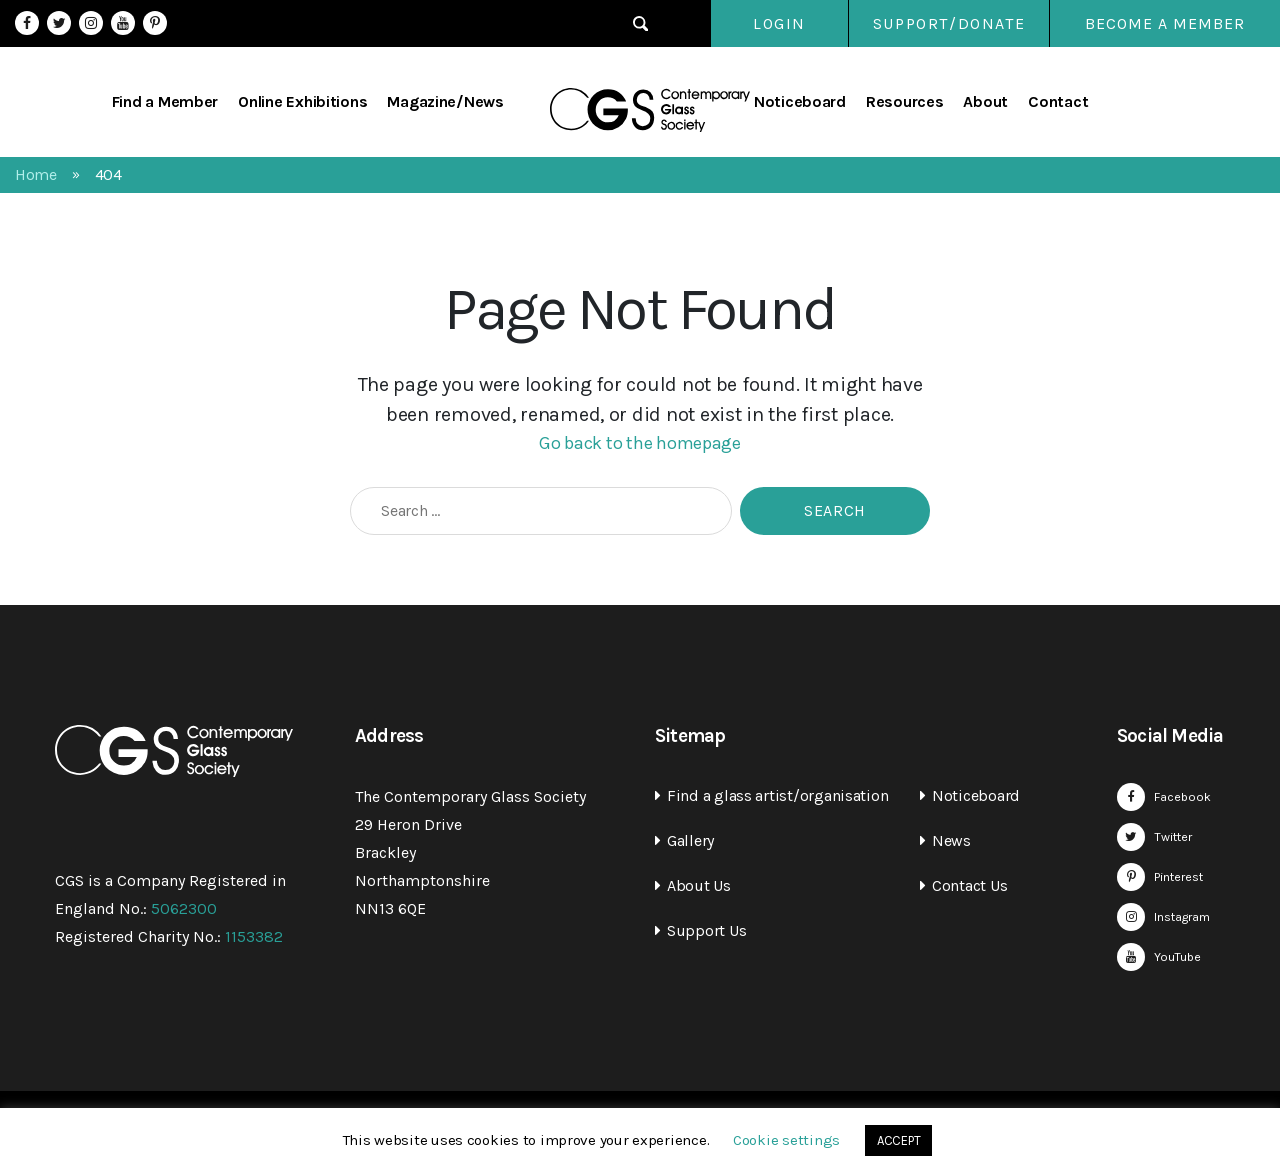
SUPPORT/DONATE (948, 23)
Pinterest (155, 23)
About (985, 101)
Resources (905, 101)
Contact (1058, 101)
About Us (699, 885)
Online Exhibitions (302, 101)
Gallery (690, 840)
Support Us (706, 930)
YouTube (123, 23)
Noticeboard (800, 101)
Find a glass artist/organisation (777, 795)
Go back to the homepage (640, 443)
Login (759, 23)
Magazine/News (445, 101)
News (951, 840)
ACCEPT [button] (898, 1140)
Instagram (91, 23)
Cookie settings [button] (786, 1140)
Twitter (59, 23)
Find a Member (165, 101)
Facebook (27, 23)
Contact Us (969, 885)
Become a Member (1165, 23)
